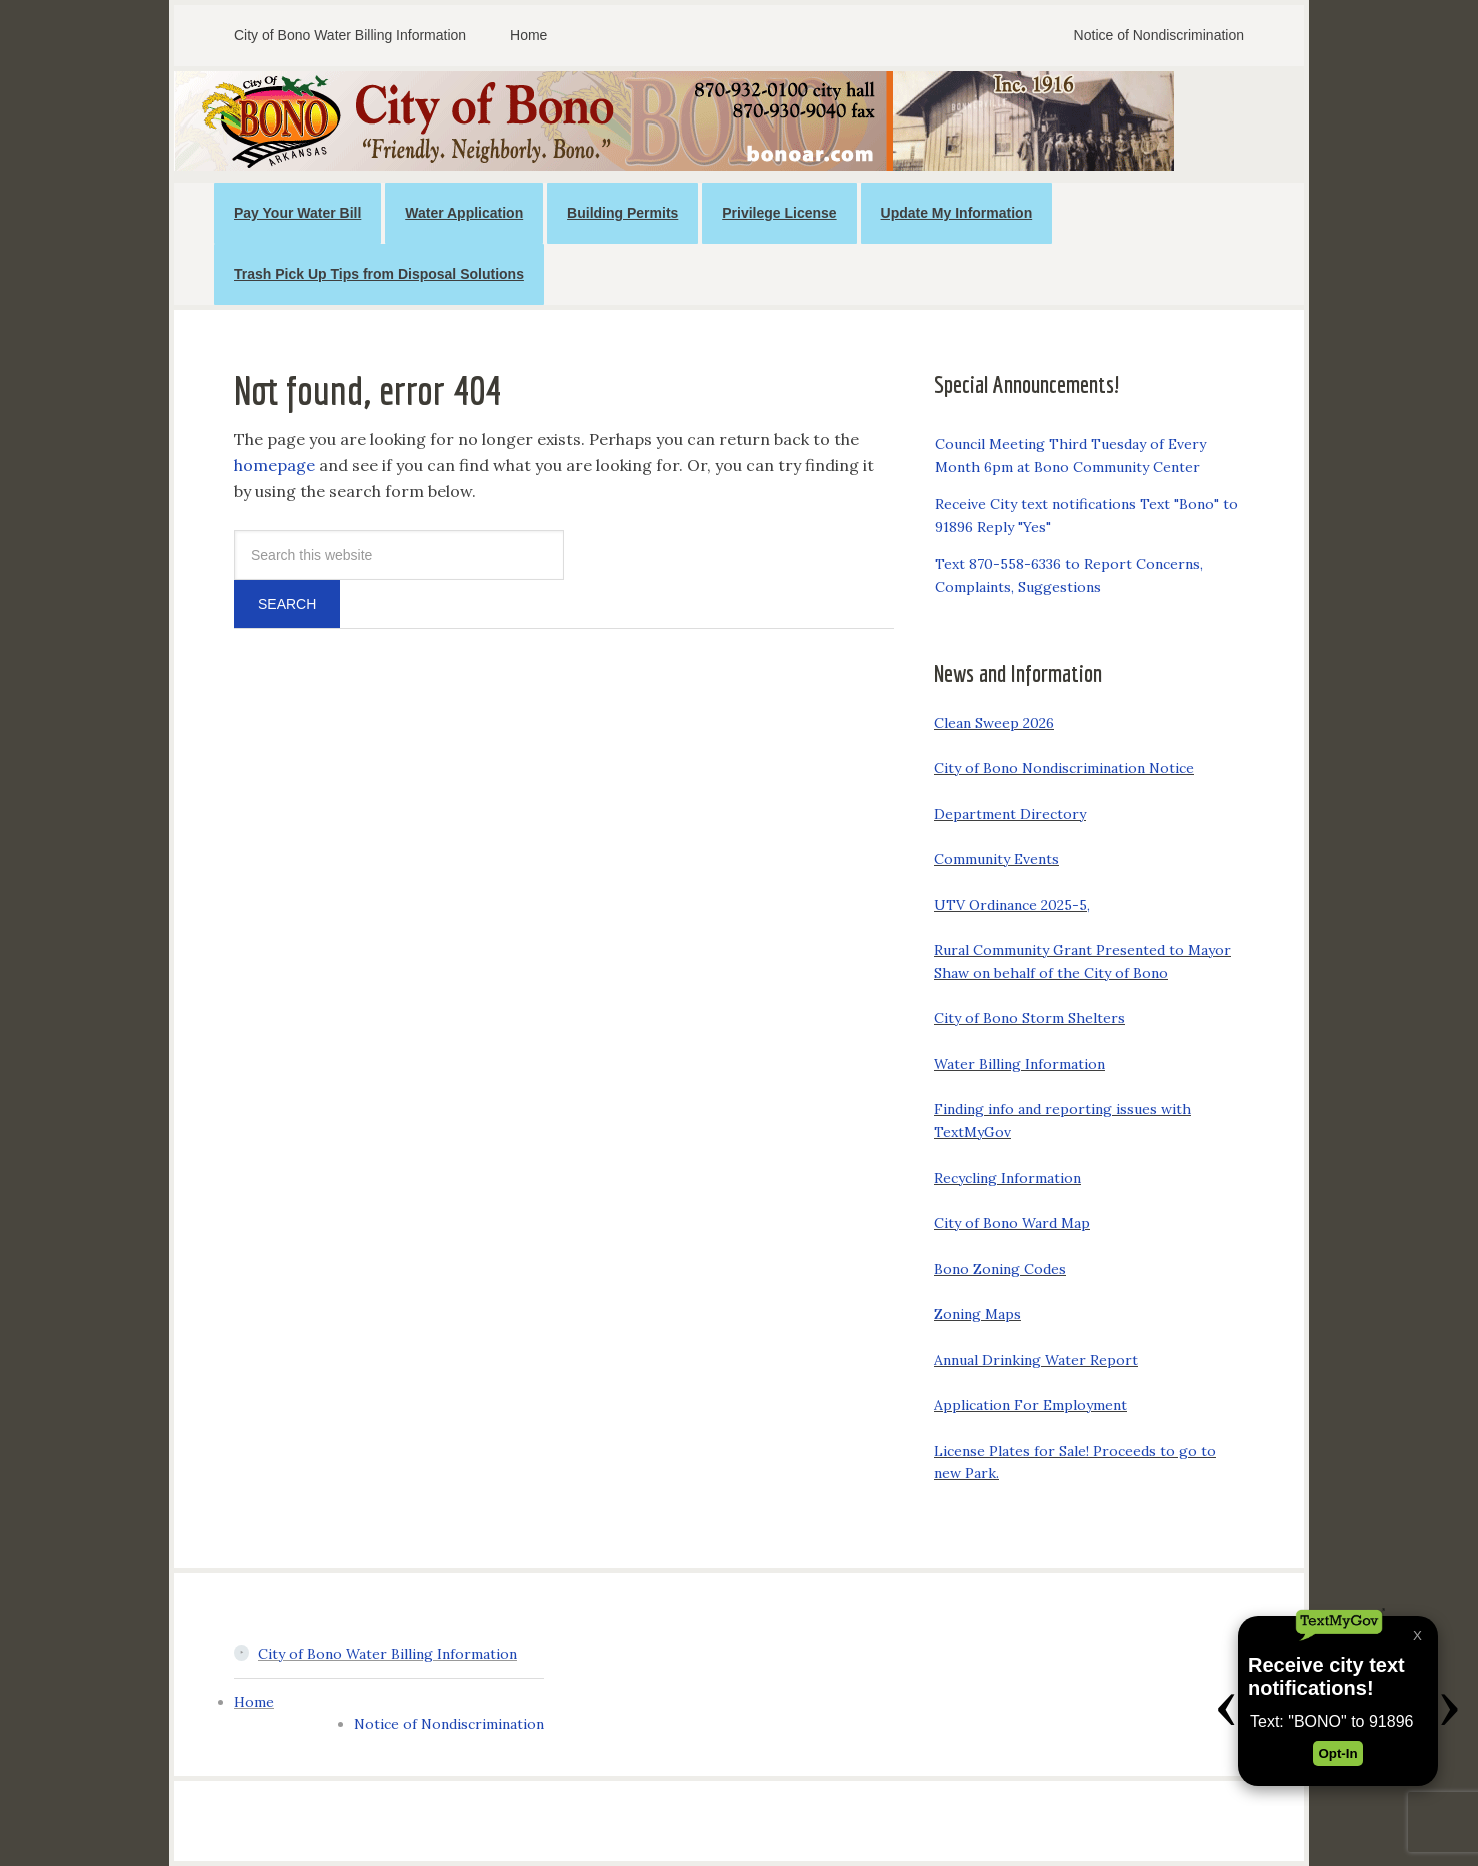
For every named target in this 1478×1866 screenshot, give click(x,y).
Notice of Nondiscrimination (449, 1724)
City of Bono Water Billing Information (387, 1654)
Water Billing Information (1019, 1064)
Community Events (996, 859)
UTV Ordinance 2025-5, (1012, 905)
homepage (274, 465)
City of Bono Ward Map (1012, 1223)
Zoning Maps (977, 1314)
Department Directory (1010, 814)
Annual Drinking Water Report (1036, 1360)
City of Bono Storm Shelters (1029, 1018)
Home (254, 1702)
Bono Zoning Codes (1000, 1269)
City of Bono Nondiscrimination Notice (1064, 768)
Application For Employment (1030, 1405)
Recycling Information (1007, 1178)
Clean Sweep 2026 (994, 723)
